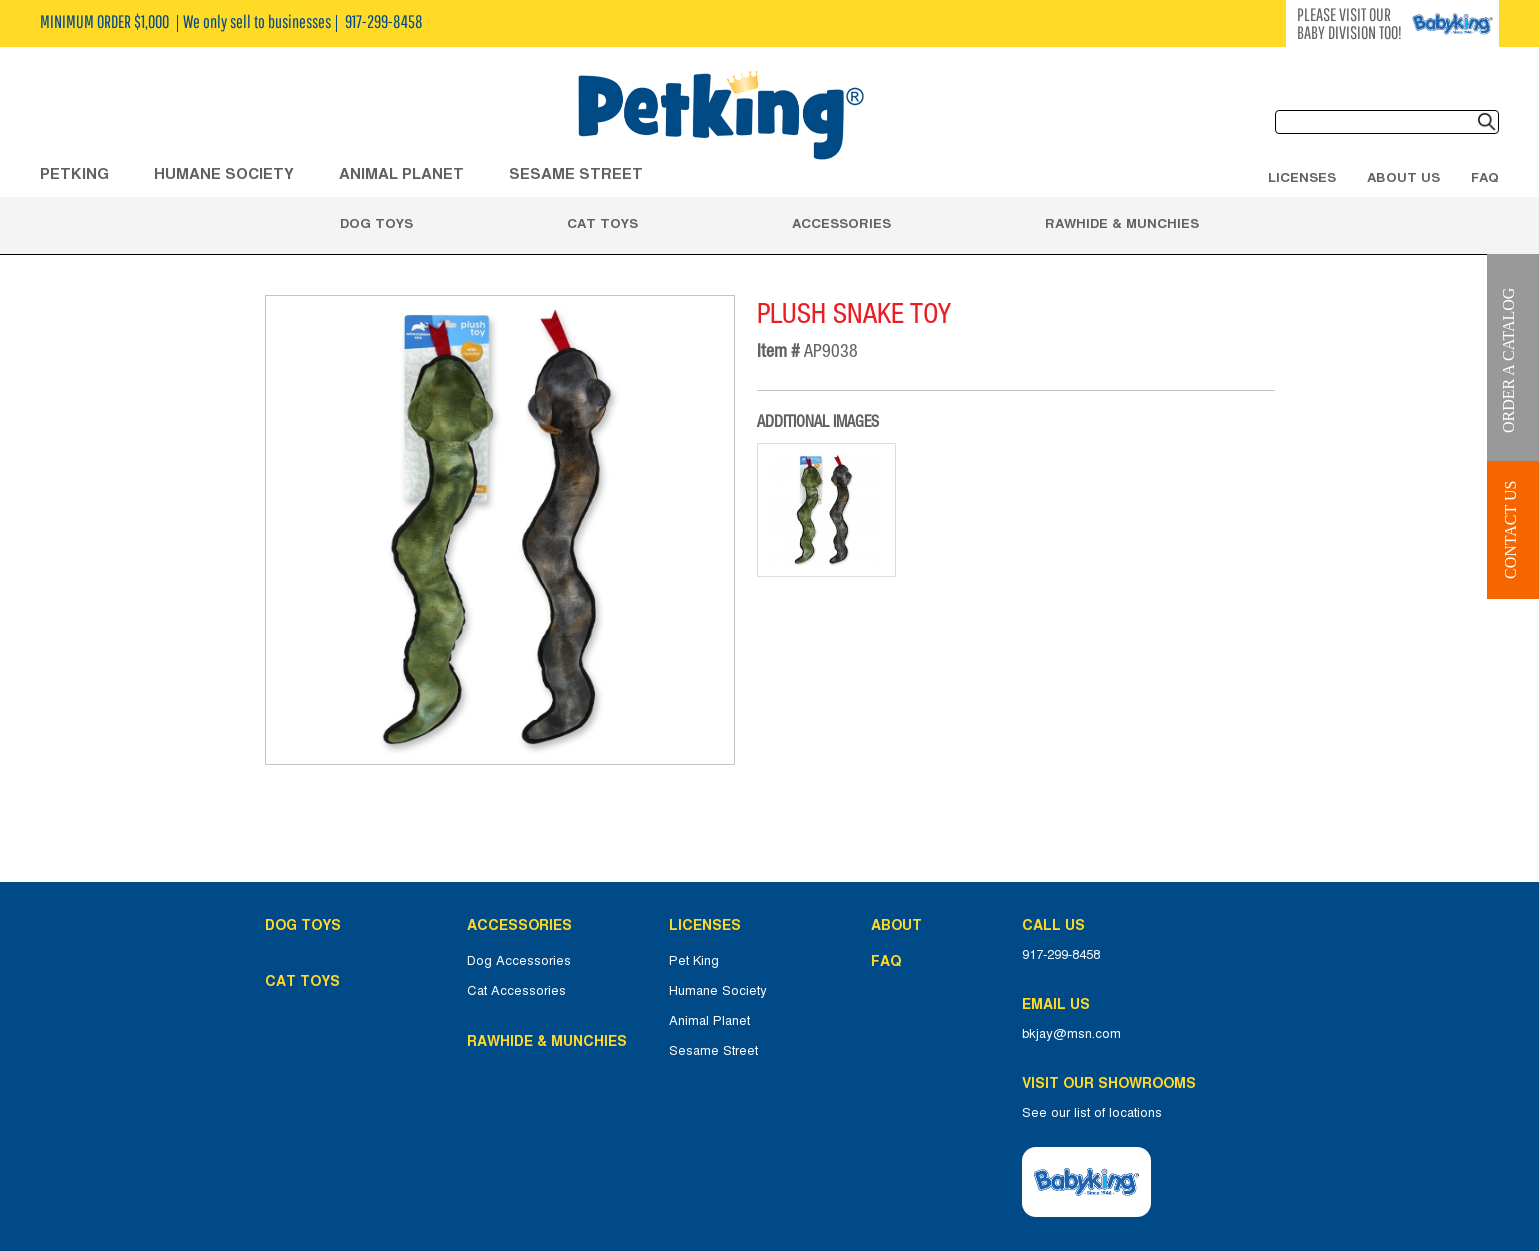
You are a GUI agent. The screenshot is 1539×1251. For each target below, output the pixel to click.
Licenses (1302, 177)
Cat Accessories (516, 991)
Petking (74, 173)
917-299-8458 (1061, 955)
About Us (1403, 177)
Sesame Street (576, 173)
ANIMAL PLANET (401, 173)
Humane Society (718, 991)
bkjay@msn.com (1071, 1034)
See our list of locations (1092, 1113)
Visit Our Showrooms (1113, 1083)
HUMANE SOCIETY (224, 173)
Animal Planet (709, 1021)
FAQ (1485, 177)
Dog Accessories (519, 961)
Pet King (694, 961)
